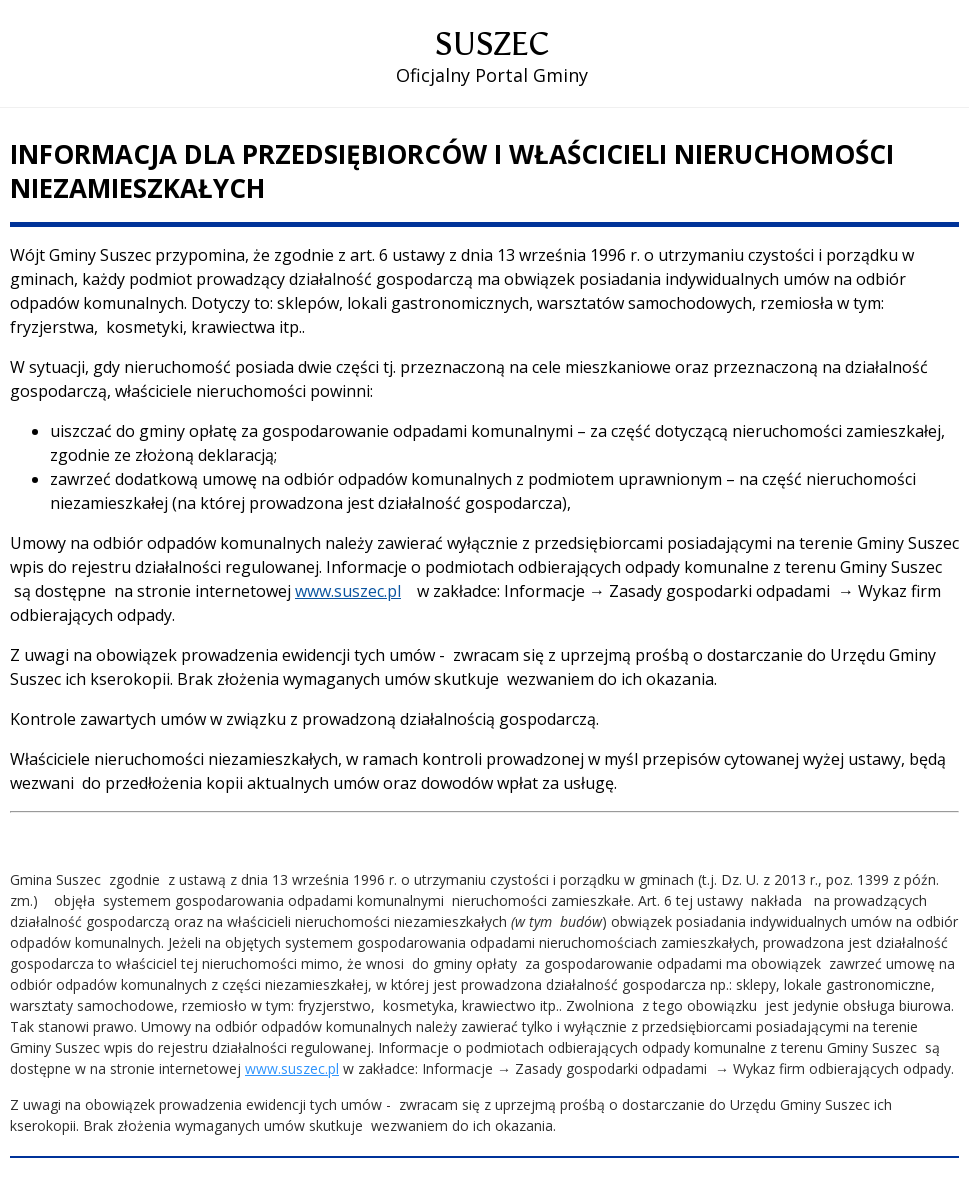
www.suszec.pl (348, 591)
